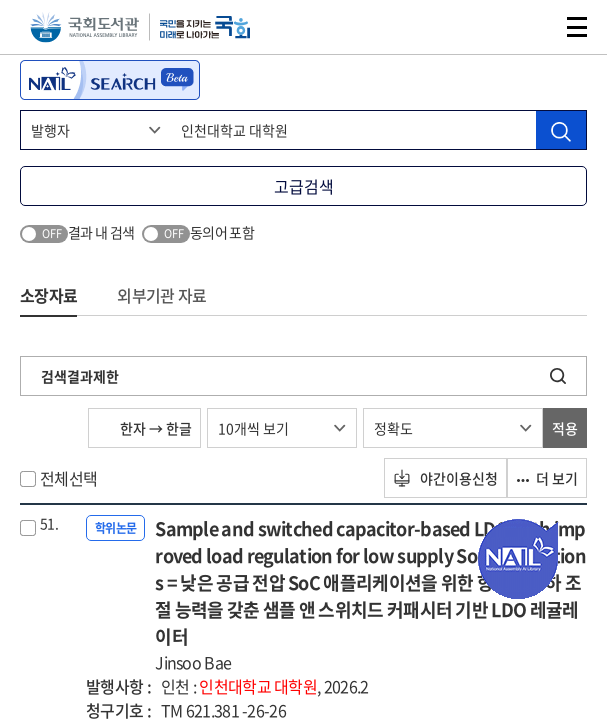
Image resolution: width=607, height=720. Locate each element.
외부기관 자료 (161, 295)
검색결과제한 (80, 376)
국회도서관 (84, 27)
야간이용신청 (445, 478)
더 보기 (547, 478)
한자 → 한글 (144, 428)
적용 (565, 428)
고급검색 (304, 186)
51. (49, 523)
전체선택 (68, 478)
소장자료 (48, 295)
